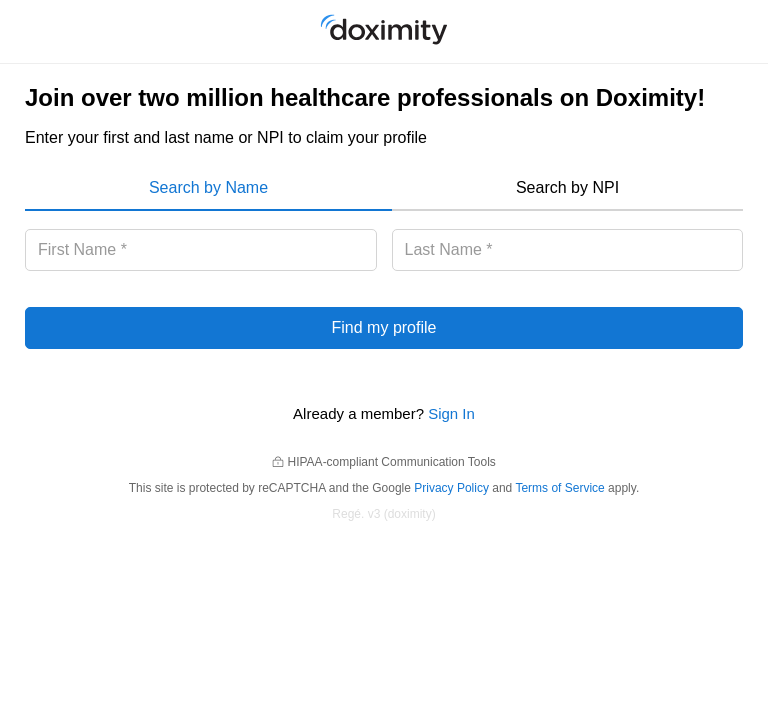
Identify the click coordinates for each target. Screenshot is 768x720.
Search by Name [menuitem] (208, 187)
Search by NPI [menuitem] (567, 187)
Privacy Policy (451, 488)
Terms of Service (559, 488)
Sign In (451, 413)
